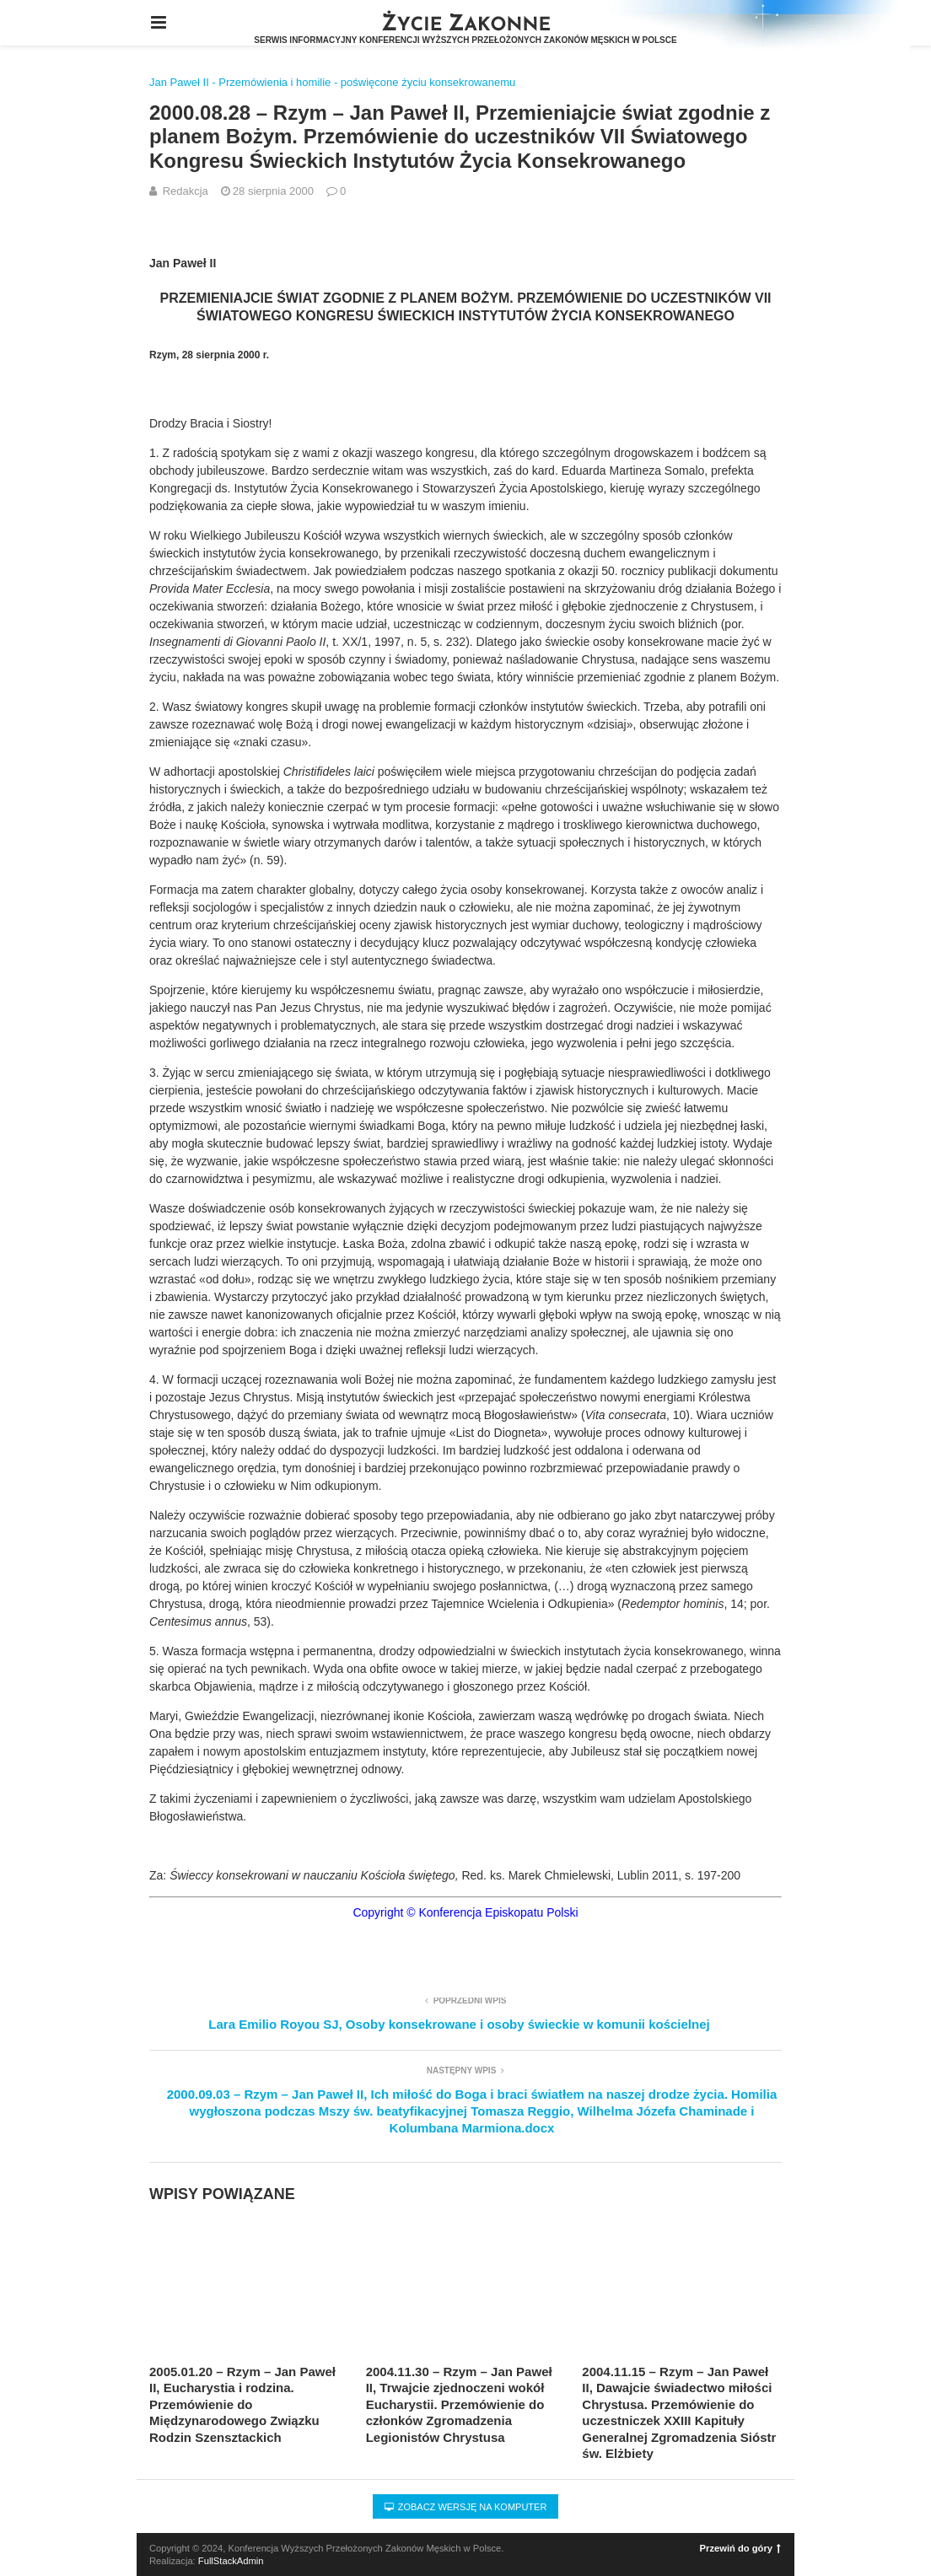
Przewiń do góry (740, 2548)
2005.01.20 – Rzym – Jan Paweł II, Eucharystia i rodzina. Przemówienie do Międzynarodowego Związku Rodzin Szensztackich (242, 2404)
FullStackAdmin (231, 2561)
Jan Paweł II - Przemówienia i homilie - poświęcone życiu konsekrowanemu (332, 82)
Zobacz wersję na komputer (466, 2507)
